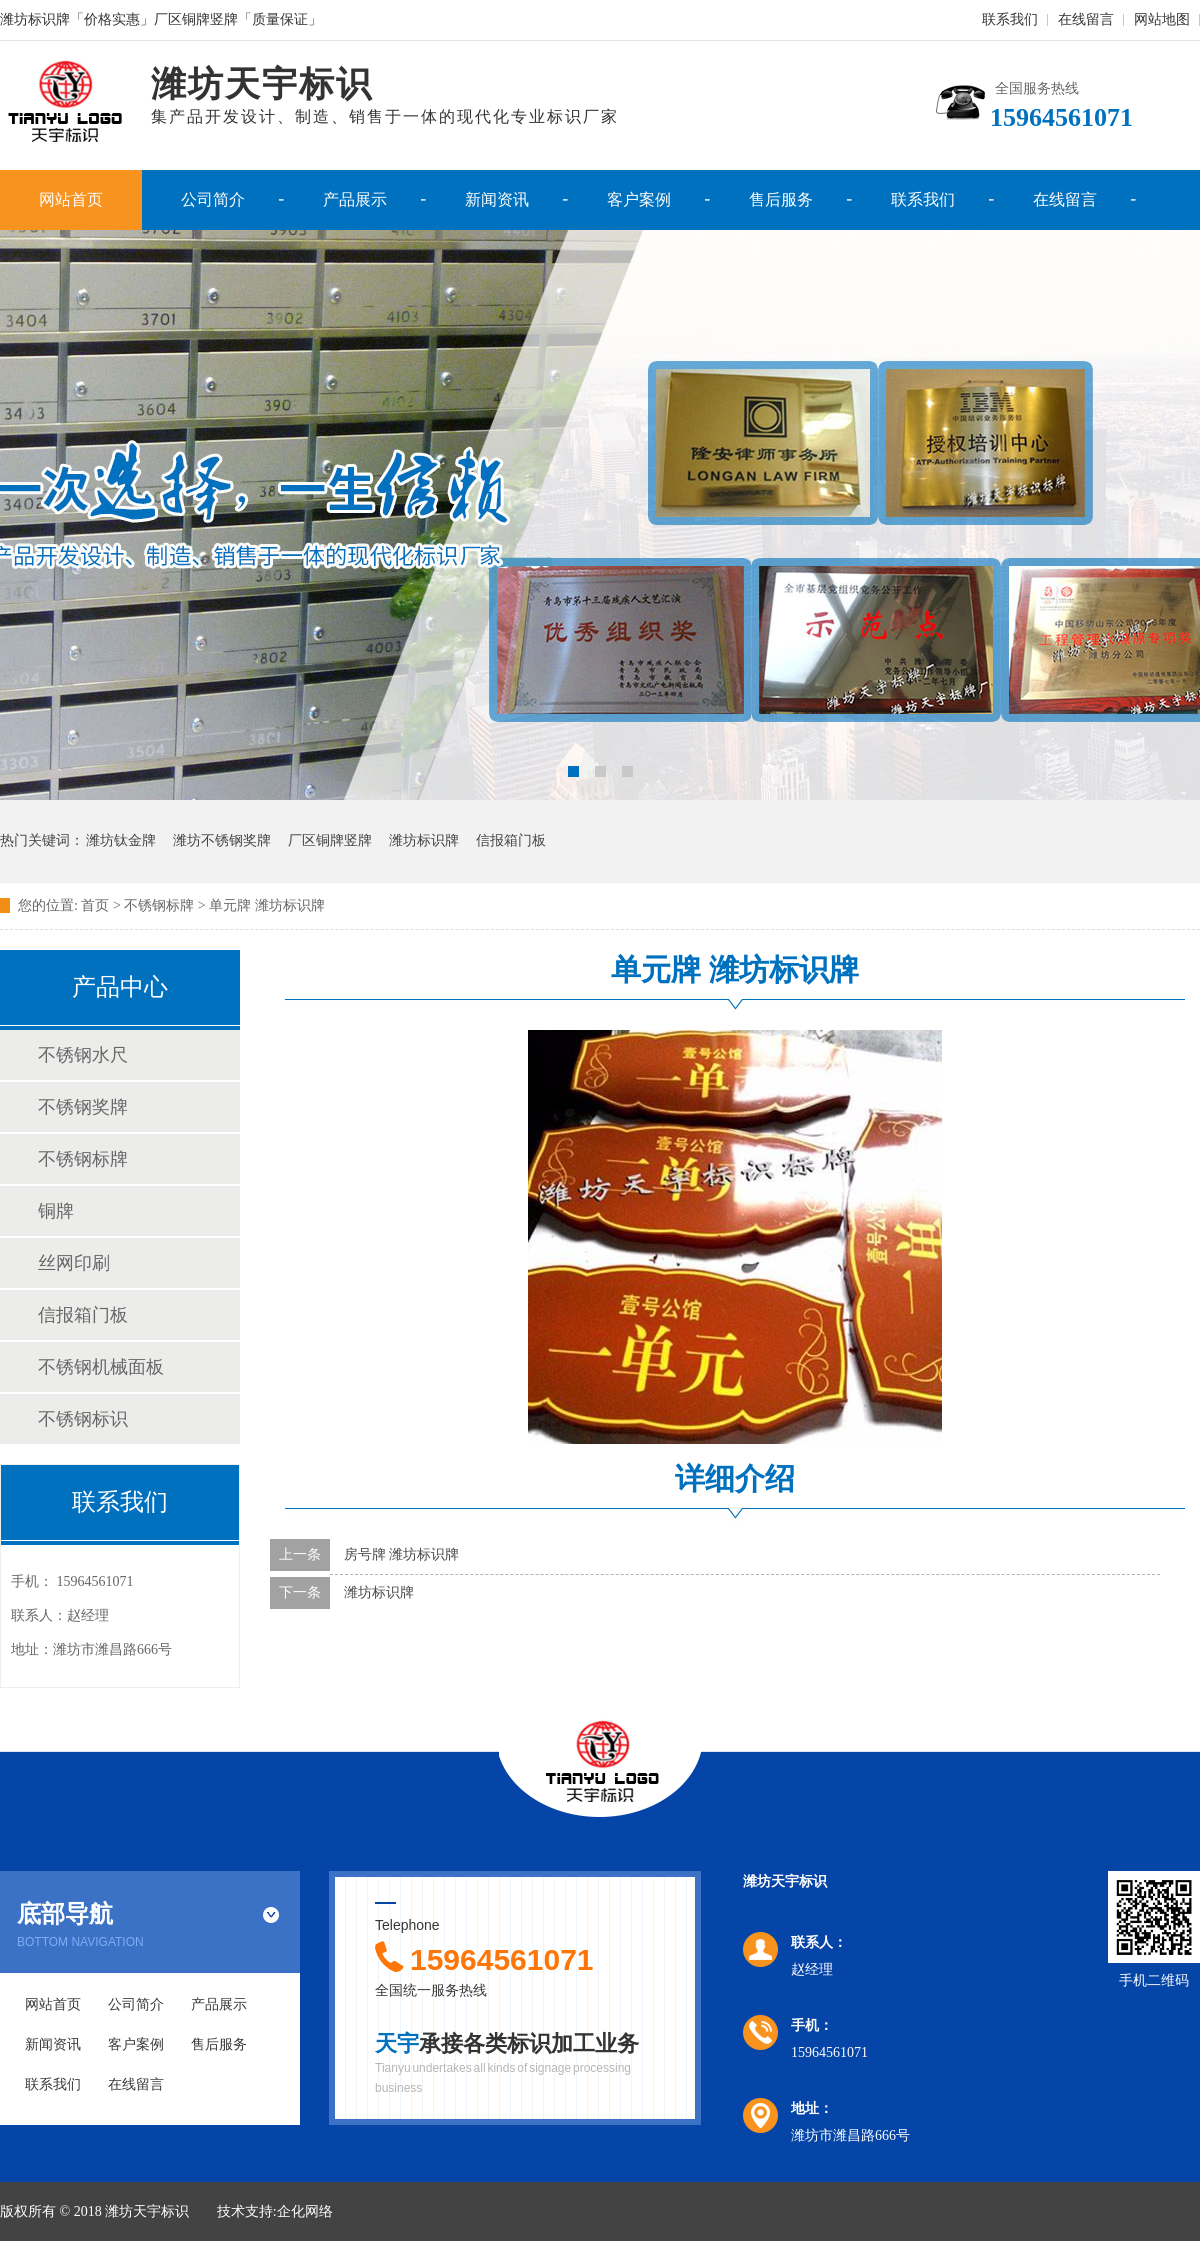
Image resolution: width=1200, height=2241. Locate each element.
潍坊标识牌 (424, 840)
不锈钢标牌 (83, 1159)
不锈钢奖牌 (83, 1107)
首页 (95, 905)
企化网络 (305, 2211)
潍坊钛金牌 (121, 840)
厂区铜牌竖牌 (330, 840)
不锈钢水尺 (83, 1055)
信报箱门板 (511, 840)
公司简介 (213, 199)
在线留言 (1086, 19)
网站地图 (1162, 19)
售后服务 (781, 199)
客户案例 (639, 199)
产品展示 (355, 199)
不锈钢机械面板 (101, 1367)
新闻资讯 (497, 199)
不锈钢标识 (83, 1419)
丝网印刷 (74, 1263)
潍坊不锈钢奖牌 (222, 840)
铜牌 (56, 1211)
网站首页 (71, 199)
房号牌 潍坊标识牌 (402, 1554)
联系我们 (1010, 19)
